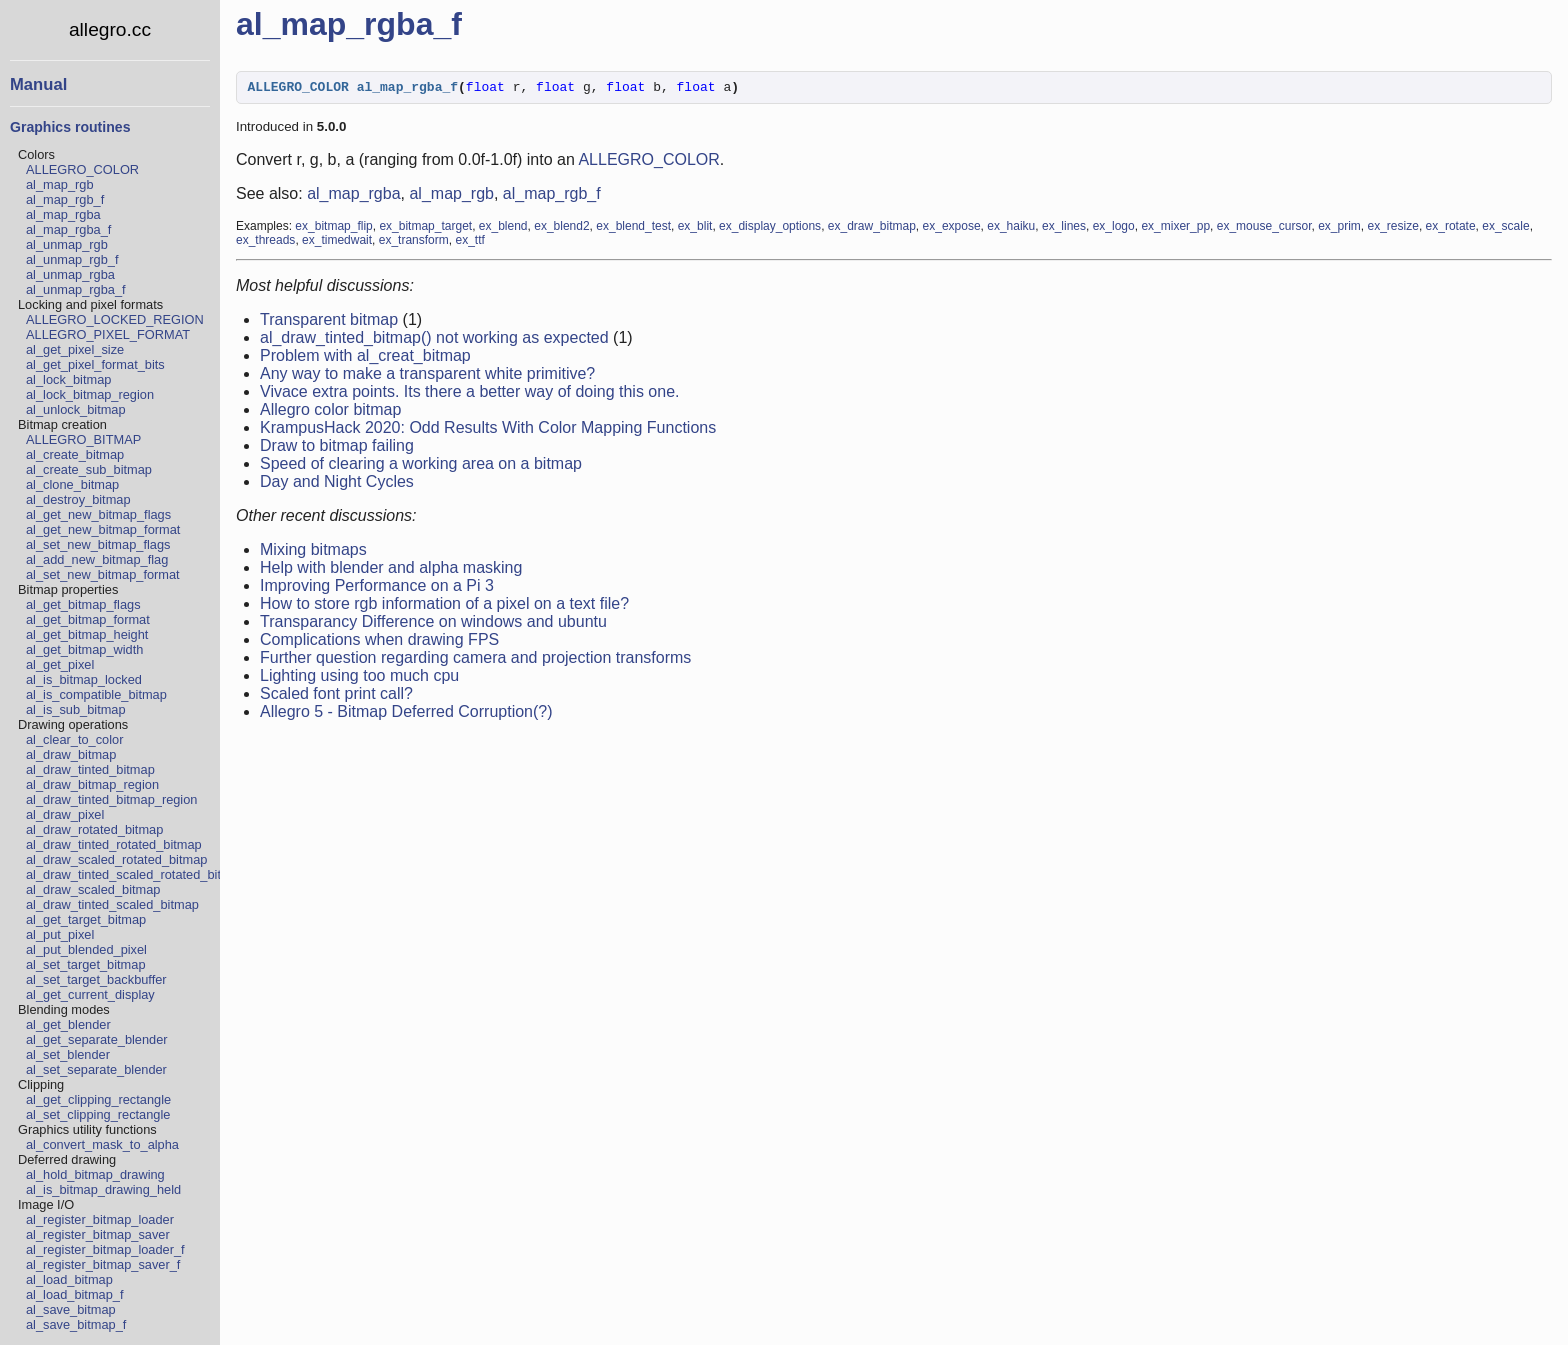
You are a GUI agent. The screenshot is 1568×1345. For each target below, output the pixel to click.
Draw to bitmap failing (337, 448)
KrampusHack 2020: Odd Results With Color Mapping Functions (488, 430)
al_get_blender (68, 1024)
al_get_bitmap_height (87, 634)
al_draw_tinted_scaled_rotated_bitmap (136, 874)
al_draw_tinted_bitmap (90, 769)
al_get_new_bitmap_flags (98, 514)
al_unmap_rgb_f (72, 259)
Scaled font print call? (336, 696)
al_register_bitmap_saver (98, 1234)
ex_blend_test (633, 229)
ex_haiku (1011, 229)
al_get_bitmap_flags (83, 604)
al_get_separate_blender (97, 1039)
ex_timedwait (337, 243)
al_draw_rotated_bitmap (94, 829)
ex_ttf (469, 243)
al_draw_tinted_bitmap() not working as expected (434, 340)
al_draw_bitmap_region (92, 784)
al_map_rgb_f (65, 199)
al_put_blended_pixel (86, 949)
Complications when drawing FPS (379, 642)
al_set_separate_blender (96, 1069)
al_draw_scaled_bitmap (93, 889)
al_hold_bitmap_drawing (95, 1174)
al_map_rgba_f (68, 229)
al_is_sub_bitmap (76, 709)
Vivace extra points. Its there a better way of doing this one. (470, 394)
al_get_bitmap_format (88, 619)
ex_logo (1114, 229)
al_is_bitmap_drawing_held (103, 1189)
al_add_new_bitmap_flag (97, 559)
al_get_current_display (90, 994)
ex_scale (1505, 229)
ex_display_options (770, 229)
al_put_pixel (60, 934)
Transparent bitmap (329, 322)
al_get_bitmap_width (84, 649)
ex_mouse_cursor (1264, 229)
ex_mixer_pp (1175, 229)
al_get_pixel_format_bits (95, 364)
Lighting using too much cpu (359, 678)
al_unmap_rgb (67, 244)
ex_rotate (1451, 229)
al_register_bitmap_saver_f (103, 1264)
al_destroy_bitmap (78, 499)
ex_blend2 (561, 229)
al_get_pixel (60, 664)
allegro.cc (110, 29)
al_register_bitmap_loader (100, 1219)
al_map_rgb (60, 184)
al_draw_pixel (65, 814)
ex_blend (503, 229)
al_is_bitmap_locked (84, 679)
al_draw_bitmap (71, 754)
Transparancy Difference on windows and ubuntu (433, 624)
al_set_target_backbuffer (96, 979)
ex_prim (1339, 229)
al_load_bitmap (69, 1279)
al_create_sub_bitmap (89, 469)
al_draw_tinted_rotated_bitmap (114, 844)
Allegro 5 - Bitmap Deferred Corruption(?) (406, 714)
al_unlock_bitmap (76, 409)
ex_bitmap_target (425, 229)
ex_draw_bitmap (872, 229)
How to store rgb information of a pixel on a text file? (444, 606)
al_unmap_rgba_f (76, 289)
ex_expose (952, 229)
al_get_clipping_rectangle (98, 1099)
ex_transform (414, 243)
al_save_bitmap (71, 1309)
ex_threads (265, 243)
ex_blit (695, 229)
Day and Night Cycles (337, 484)
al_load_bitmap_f (74, 1294)
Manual (38, 84)
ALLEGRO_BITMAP (83, 439)
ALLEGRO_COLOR (82, 169)
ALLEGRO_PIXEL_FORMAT (108, 334)
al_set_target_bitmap (86, 964)
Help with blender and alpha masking (391, 570)
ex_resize (1393, 229)
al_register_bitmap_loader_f (105, 1249)
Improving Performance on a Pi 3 (377, 588)
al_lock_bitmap (68, 379)
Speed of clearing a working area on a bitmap (421, 466)
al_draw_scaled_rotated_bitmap (116, 859)
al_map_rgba (63, 214)
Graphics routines (70, 127)
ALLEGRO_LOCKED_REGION (115, 319)
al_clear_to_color (74, 739)
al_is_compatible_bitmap (96, 694)
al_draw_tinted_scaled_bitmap (112, 904)
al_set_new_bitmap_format (103, 574)
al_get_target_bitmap (86, 919)
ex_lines (1064, 229)
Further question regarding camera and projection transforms (475, 660)
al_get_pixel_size (75, 349)
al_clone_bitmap (72, 484)
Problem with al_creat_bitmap (365, 358)
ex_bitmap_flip (333, 229)
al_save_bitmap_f (76, 1324)
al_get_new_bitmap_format (103, 529)
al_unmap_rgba (70, 274)
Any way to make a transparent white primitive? (427, 376)
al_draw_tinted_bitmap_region (111, 799)
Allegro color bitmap (330, 412)
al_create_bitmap (75, 454)
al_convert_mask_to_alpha (102, 1144)
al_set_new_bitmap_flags (98, 544)
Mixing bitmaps (313, 552)
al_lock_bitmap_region (90, 394)
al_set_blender (68, 1054)
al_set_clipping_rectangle (98, 1114)
